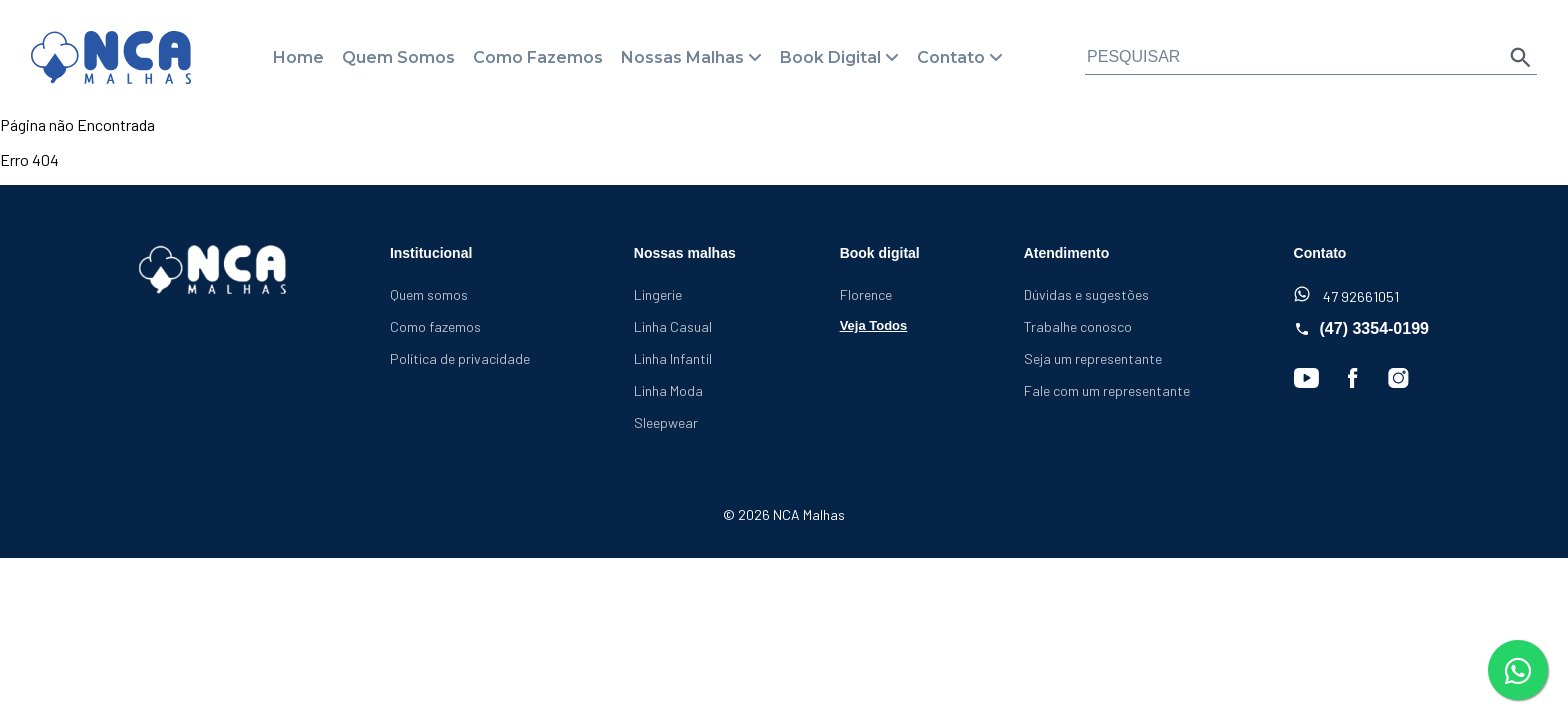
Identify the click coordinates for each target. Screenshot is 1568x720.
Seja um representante (1093, 358)
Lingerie (658, 294)
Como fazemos (435, 326)
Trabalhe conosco (1078, 326)
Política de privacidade (460, 358)
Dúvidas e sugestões (1086, 294)
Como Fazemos (538, 57)
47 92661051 (1346, 295)
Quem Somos (398, 57)
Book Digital (830, 57)
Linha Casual (673, 326)
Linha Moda (668, 390)
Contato (951, 57)
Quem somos (429, 294)
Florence (866, 294)
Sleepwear (666, 422)
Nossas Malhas (682, 57)
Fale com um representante (1107, 390)
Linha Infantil (673, 358)
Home (298, 57)
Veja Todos (874, 325)
